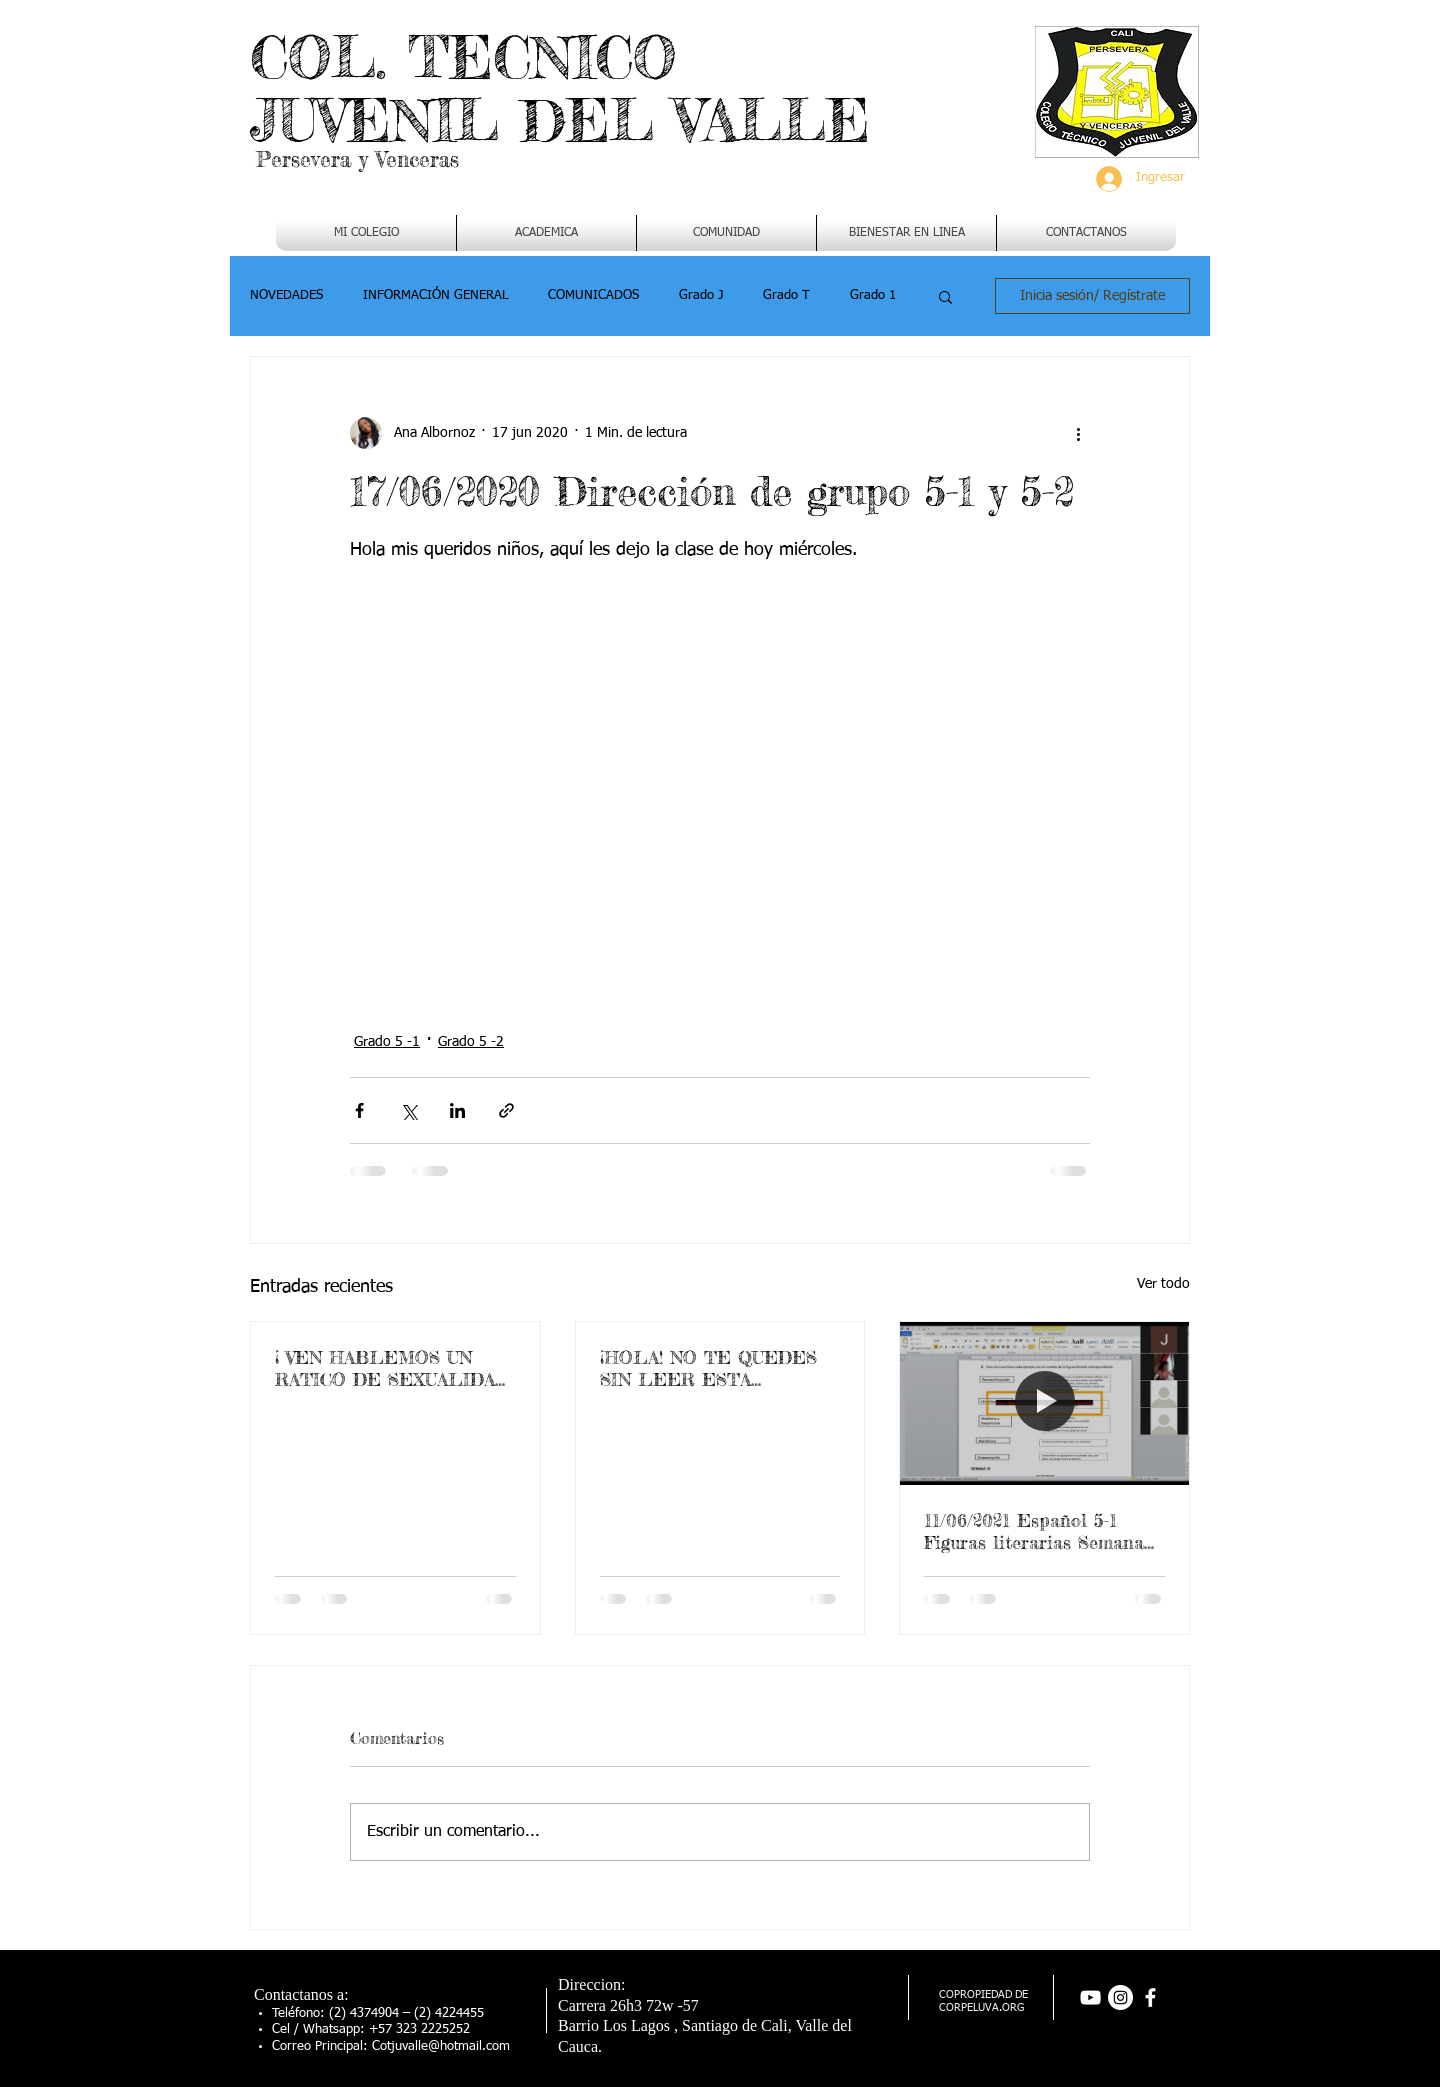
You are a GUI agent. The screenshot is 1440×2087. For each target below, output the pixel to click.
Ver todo (1163, 1284)
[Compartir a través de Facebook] (359, 1110)
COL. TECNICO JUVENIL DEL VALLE (560, 88)
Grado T (786, 295)
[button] (546, 233)
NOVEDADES (286, 295)
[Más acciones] (1078, 433)
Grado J (701, 295)
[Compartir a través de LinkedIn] (457, 1110)
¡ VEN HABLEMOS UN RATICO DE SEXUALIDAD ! (392, 1368)
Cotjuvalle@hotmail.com (441, 2046)
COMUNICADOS (593, 295)
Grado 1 (873, 295)
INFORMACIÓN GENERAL (435, 295)
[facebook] (1150, 1997)
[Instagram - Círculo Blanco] (1120, 1997)
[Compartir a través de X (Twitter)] (408, 1110)
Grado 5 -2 (471, 1042)
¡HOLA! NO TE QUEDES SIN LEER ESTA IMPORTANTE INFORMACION (708, 1368)
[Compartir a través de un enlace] (506, 1110)
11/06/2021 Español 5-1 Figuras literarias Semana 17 (1034, 1531)
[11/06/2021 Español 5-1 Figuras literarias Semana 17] (1044, 1403)
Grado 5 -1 (387, 1042)
